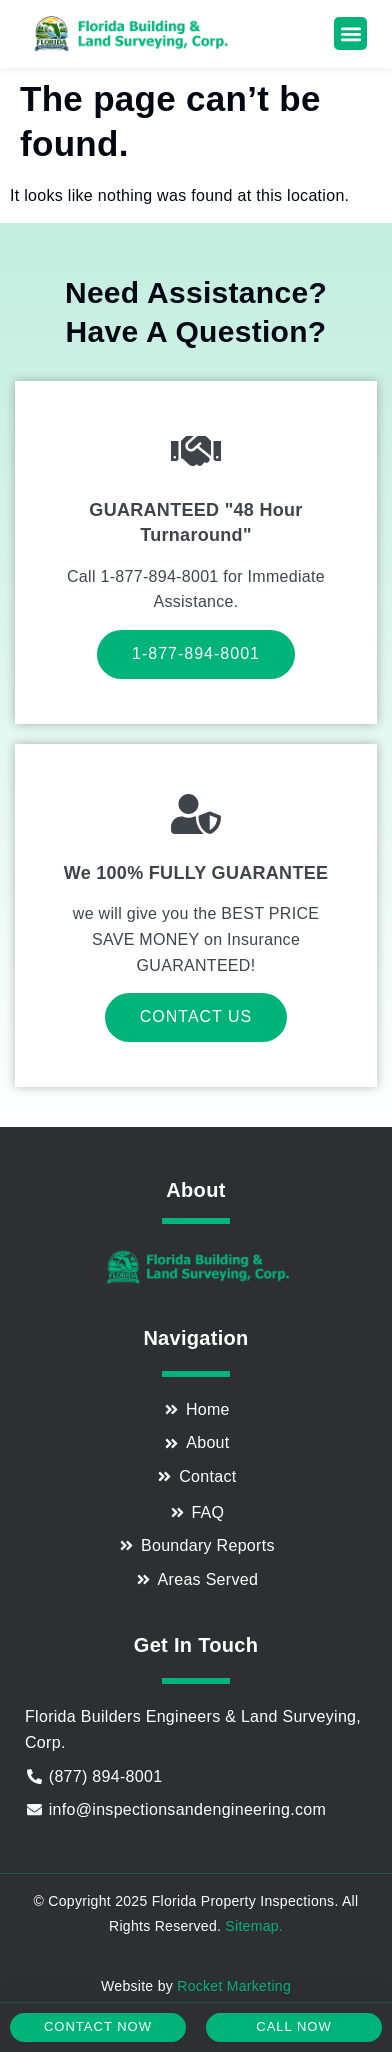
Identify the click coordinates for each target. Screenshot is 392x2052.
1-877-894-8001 (196, 653)
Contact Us (196, 1016)
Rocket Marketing (234, 1986)
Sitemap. (254, 1926)
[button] (350, 33)
